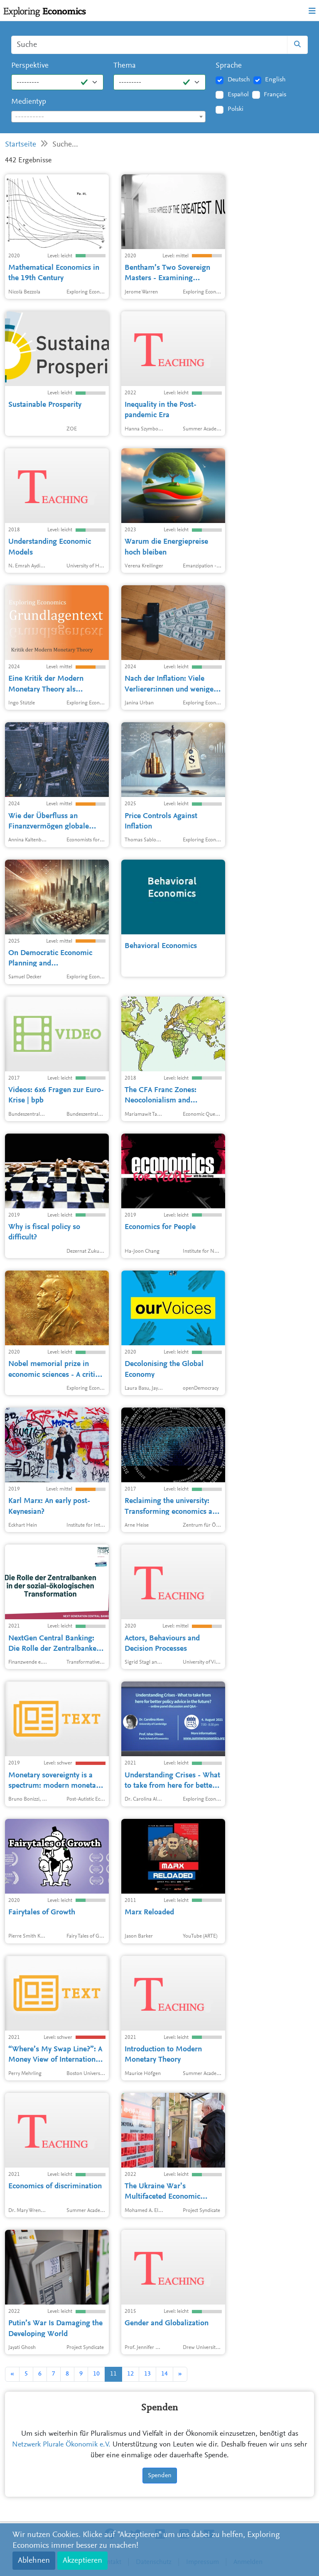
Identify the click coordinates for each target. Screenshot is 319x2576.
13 (147, 2374)
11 (113, 2374)
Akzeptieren (82, 2560)
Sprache (229, 66)
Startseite (20, 145)
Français (275, 94)
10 (96, 2374)
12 (130, 2374)
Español (238, 94)
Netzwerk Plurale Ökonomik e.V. (61, 2445)
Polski (235, 109)
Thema (124, 66)
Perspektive (30, 66)
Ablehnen (34, 2560)
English (275, 79)
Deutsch (239, 79)
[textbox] (108, 117)
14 (164, 2374)
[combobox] (108, 116)
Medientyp (28, 102)
